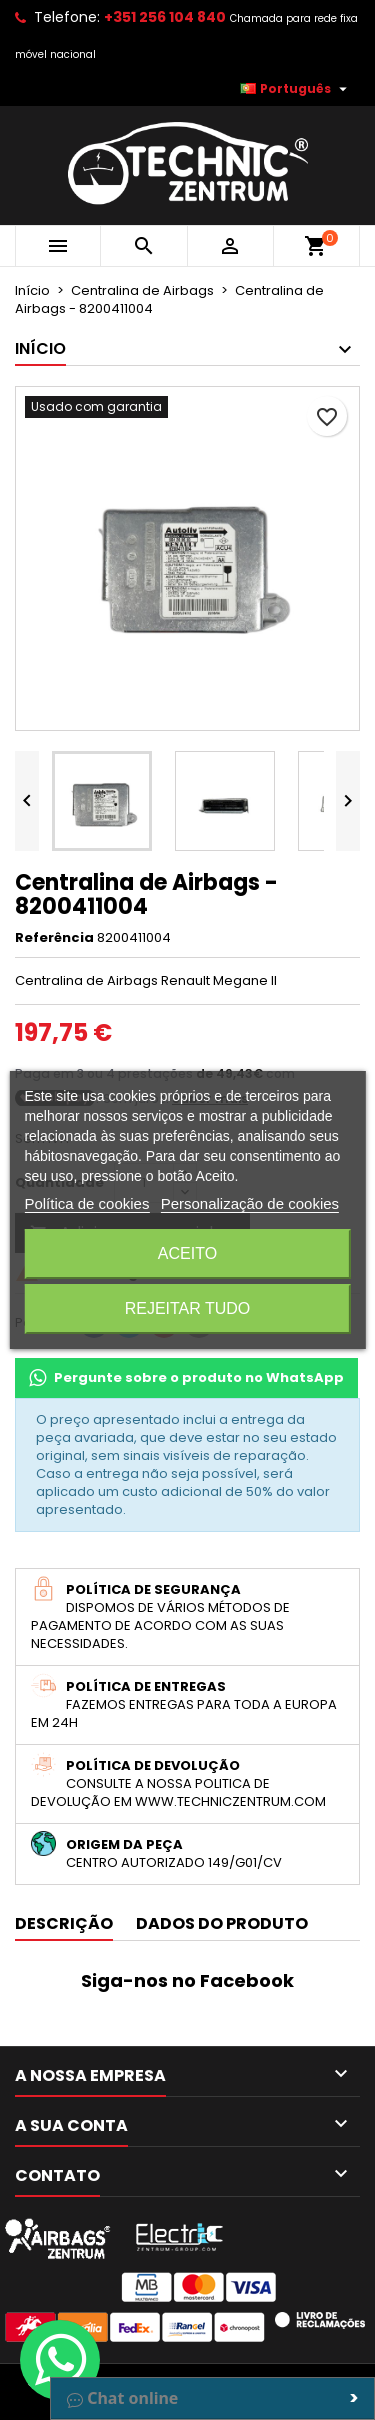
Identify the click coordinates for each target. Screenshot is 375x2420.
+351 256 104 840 (165, 17)
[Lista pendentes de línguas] (296, 89)
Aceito (187, 1253)
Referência (54, 938)
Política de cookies (86, 1203)
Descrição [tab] (64, 1923)
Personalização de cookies (250, 1203)
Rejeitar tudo (188, 1308)
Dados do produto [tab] (222, 1923)
